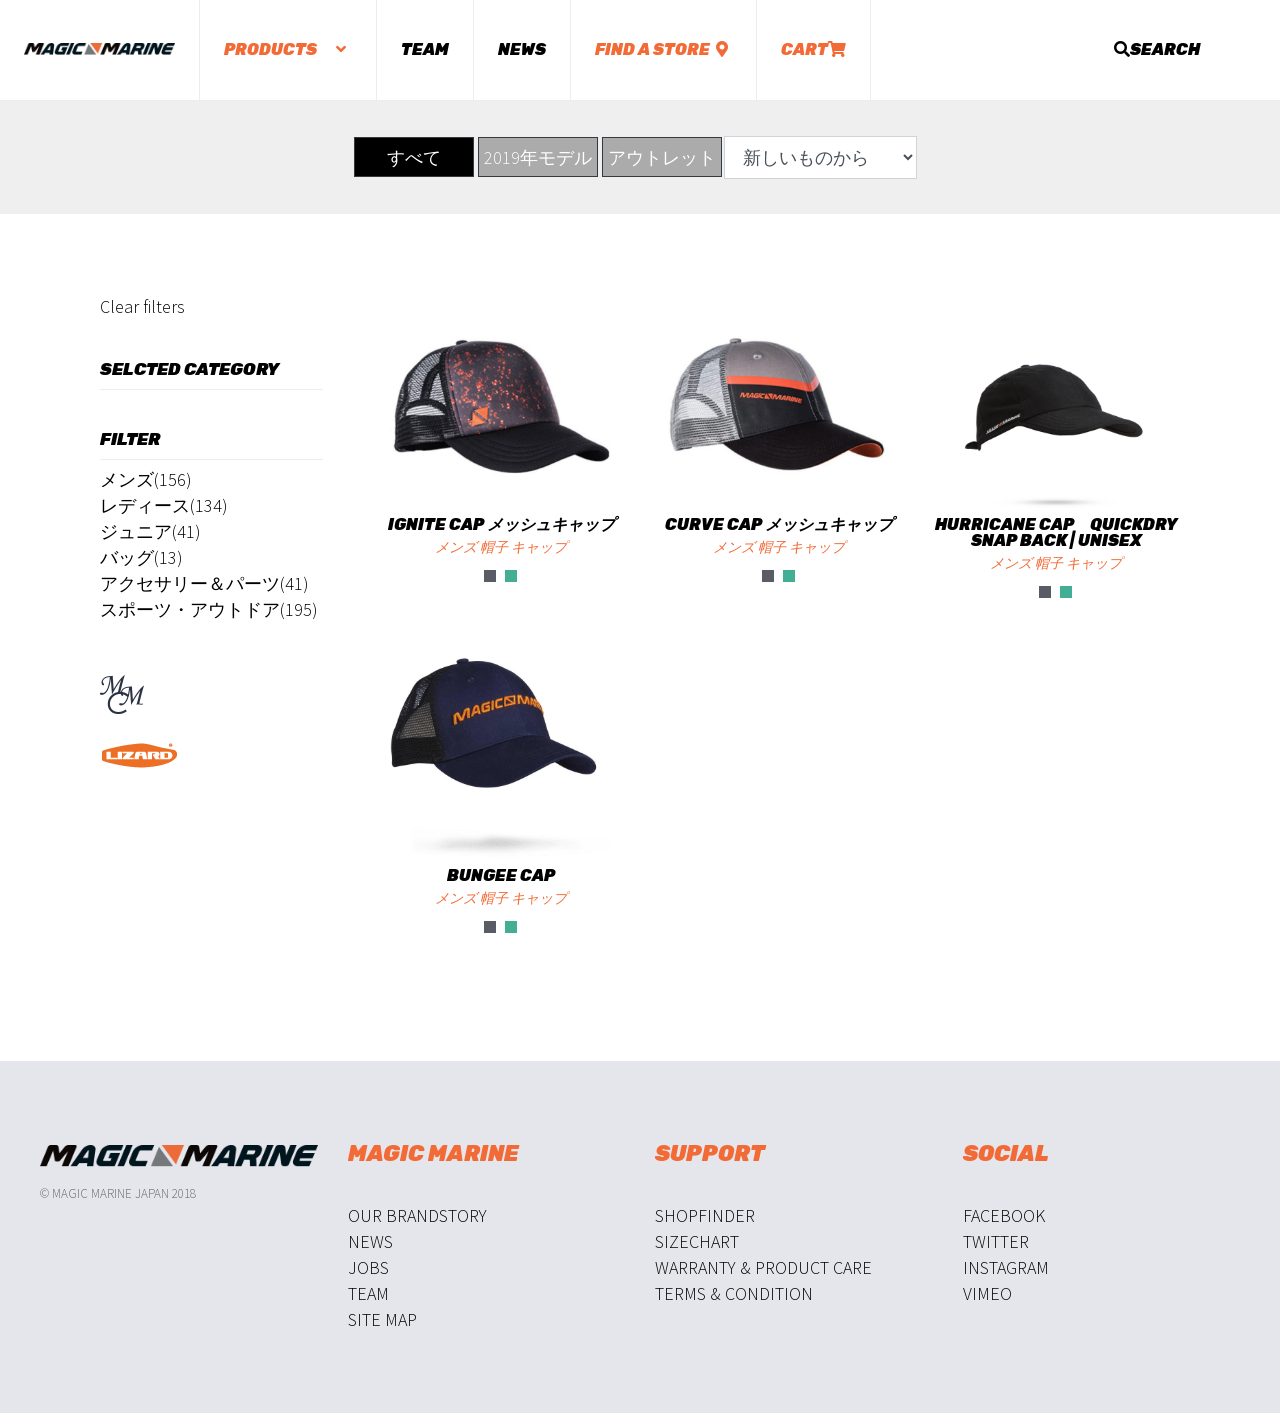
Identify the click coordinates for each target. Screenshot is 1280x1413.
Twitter (996, 1241)
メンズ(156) (146, 479)
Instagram (1006, 1267)
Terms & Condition (734, 1293)
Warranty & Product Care (763, 1267)
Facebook (1004, 1215)
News (522, 49)
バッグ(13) (141, 557)
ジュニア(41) (150, 531)
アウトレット (662, 157)
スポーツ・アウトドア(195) (209, 609)
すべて (414, 157)
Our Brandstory (417, 1215)
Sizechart (697, 1241)
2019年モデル (538, 157)
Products (288, 49)
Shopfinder (705, 1215)
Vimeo (987, 1293)
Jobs (368, 1267)
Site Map (382, 1319)
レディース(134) (164, 505)
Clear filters (142, 306)
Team (425, 49)
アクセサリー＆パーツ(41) (204, 583)
